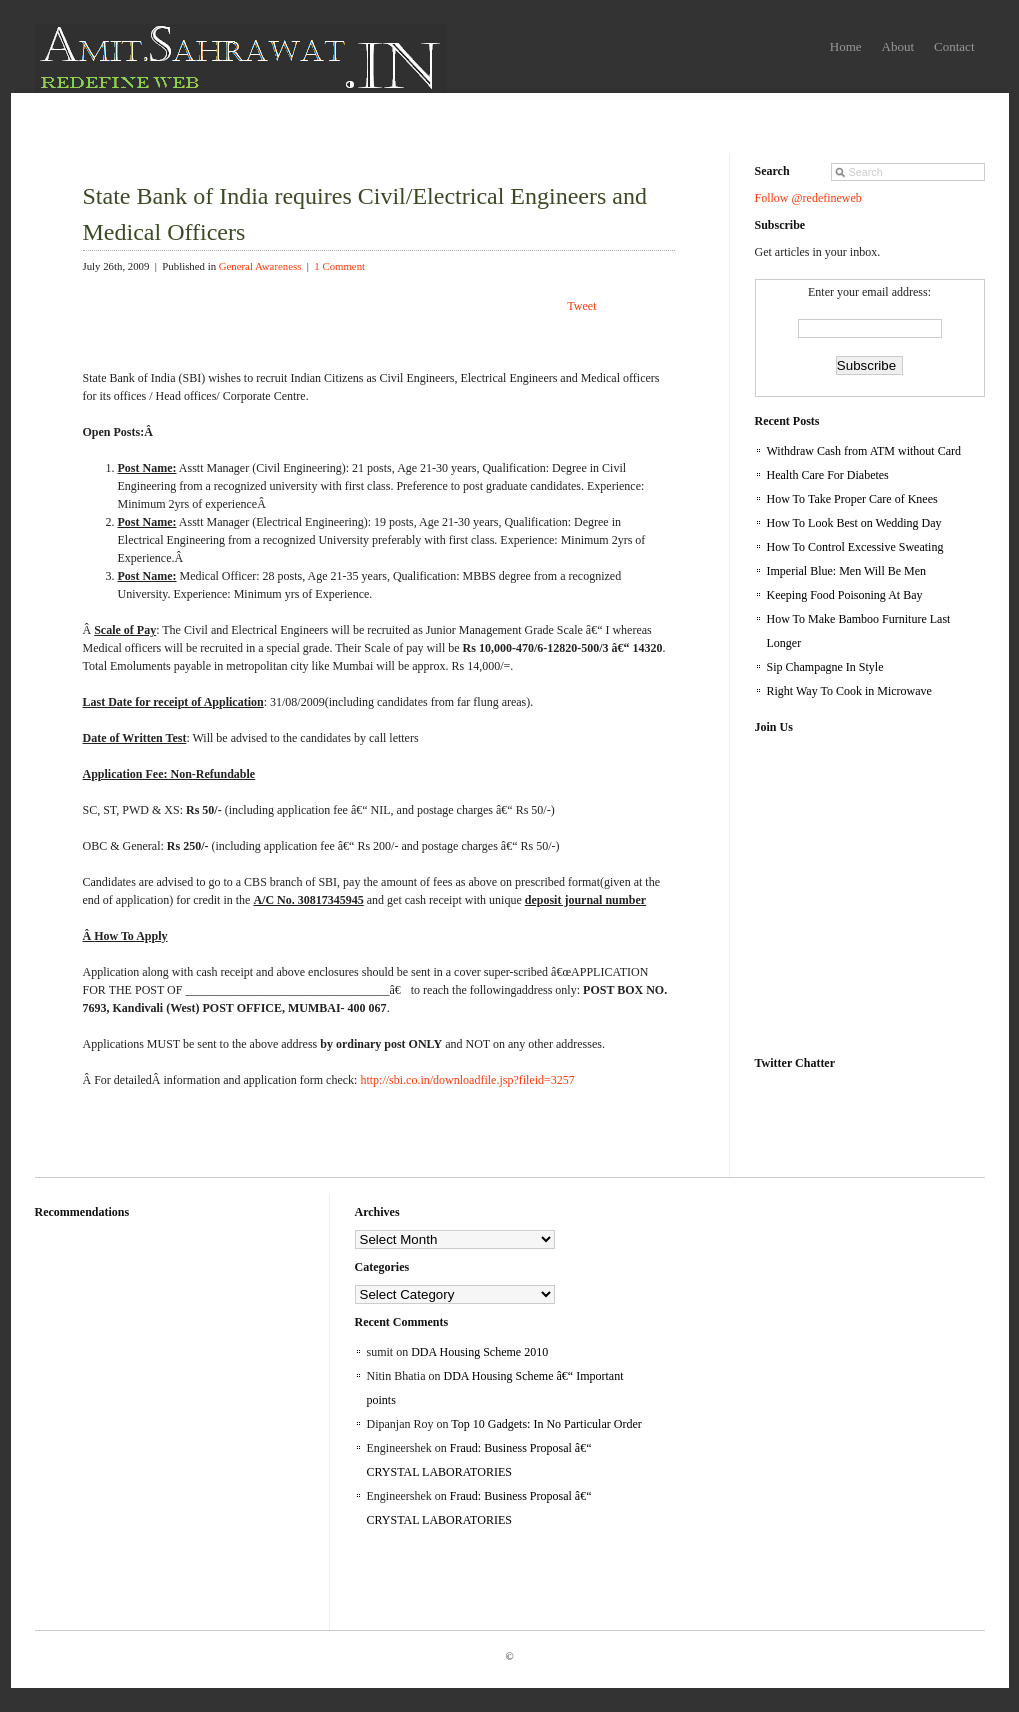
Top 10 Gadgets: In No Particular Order (546, 1424)
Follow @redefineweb (808, 198)
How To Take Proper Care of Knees (852, 499)
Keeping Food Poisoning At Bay (845, 595)
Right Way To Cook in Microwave (849, 691)
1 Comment (339, 266)
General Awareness (260, 266)
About (898, 46)
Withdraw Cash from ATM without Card (864, 451)
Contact (954, 46)
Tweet (581, 306)
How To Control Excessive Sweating (855, 547)
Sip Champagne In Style (825, 667)
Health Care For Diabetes (828, 475)
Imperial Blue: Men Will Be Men (847, 571)
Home (846, 46)
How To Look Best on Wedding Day (854, 523)
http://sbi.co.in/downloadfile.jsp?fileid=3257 (467, 1080)
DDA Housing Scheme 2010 (479, 1352)
